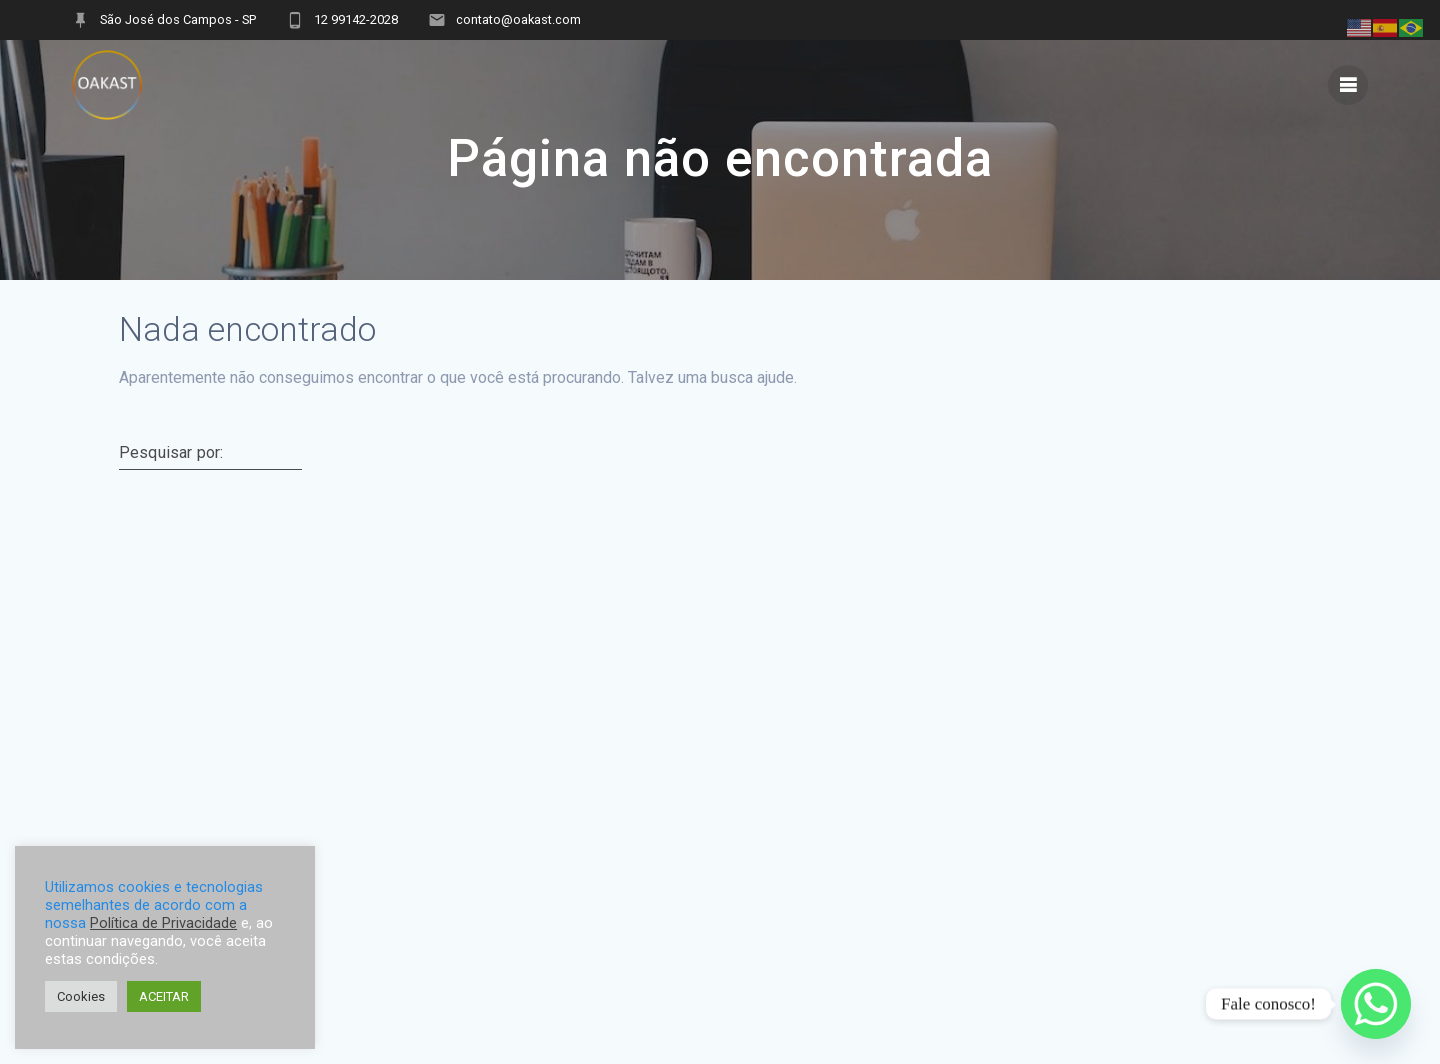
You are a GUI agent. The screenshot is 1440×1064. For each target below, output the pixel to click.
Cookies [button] (81, 996)
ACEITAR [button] (164, 996)
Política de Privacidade (163, 923)
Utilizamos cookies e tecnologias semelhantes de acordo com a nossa (154, 905)
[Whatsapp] (1376, 1004)
